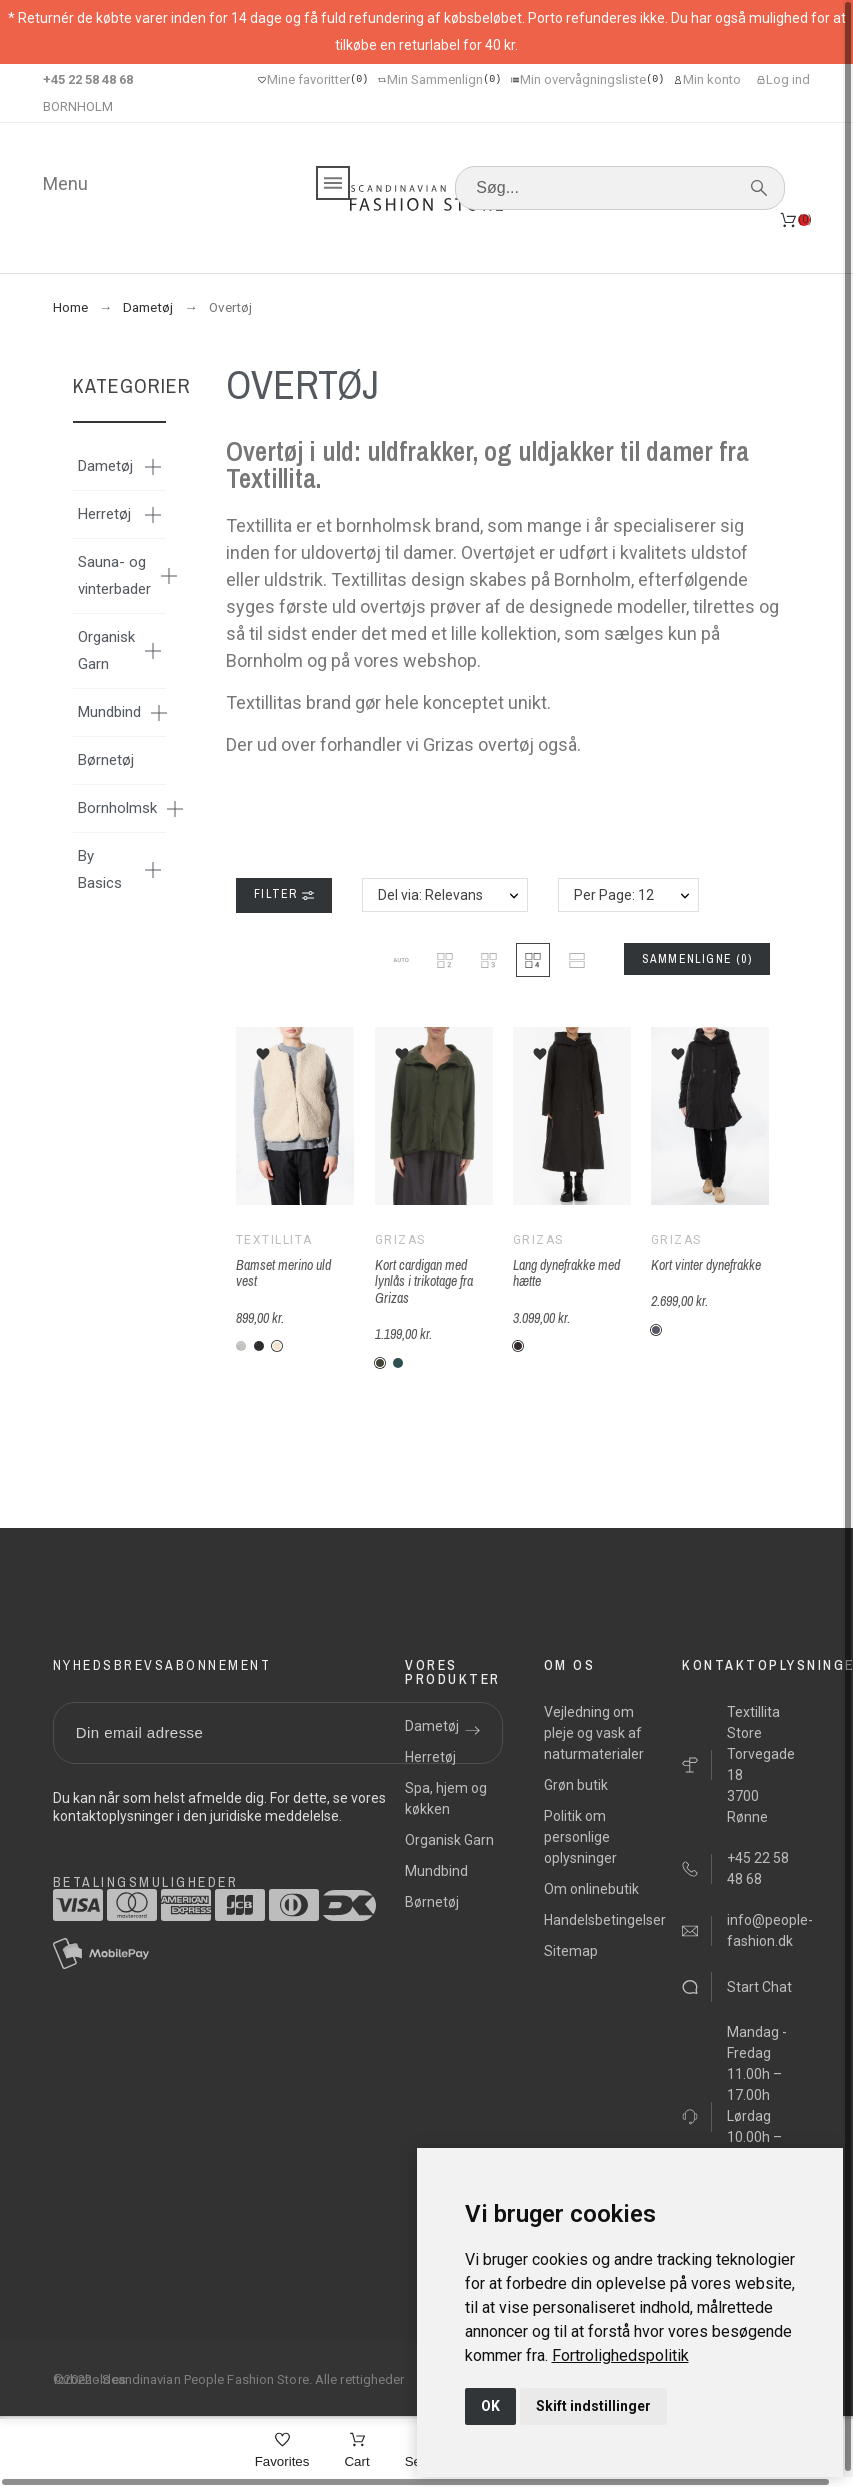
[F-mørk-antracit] (259, 1346)
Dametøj (105, 466)
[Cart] (356, 2452)
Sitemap (571, 1951)
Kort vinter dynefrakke (706, 1265)
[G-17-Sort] (518, 1346)
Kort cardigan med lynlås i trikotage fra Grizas (424, 1281)
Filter (283, 894)
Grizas (400, 1240)
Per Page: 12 (614, 895)
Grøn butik (576, 1785)
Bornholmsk (117, 808)
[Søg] (620, 188)
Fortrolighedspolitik (620, 2355)
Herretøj (104, 514)
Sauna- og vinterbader (114, 575)
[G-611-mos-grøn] (380, 1363)
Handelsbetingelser (605, 1920)
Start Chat (759, 1987)
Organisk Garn (106, 650)
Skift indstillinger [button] (593, 2406)
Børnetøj (106, 760)
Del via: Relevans (430, 895)
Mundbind (109, 712)
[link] (620, 2355)
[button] (401, 960)
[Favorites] (282, 2452)
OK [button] (490, 2406)
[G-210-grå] (656, 1330)
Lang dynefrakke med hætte (566, 1273)
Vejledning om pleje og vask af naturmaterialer (594, 1733)
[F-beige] (277, 1346)
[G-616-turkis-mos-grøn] (398, 1363)
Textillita (274, 1240)
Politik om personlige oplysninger (580, 1837)
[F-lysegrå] (241, 1346)
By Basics (100, 869)
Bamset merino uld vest (283, 1273)
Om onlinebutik (591, 1889)
